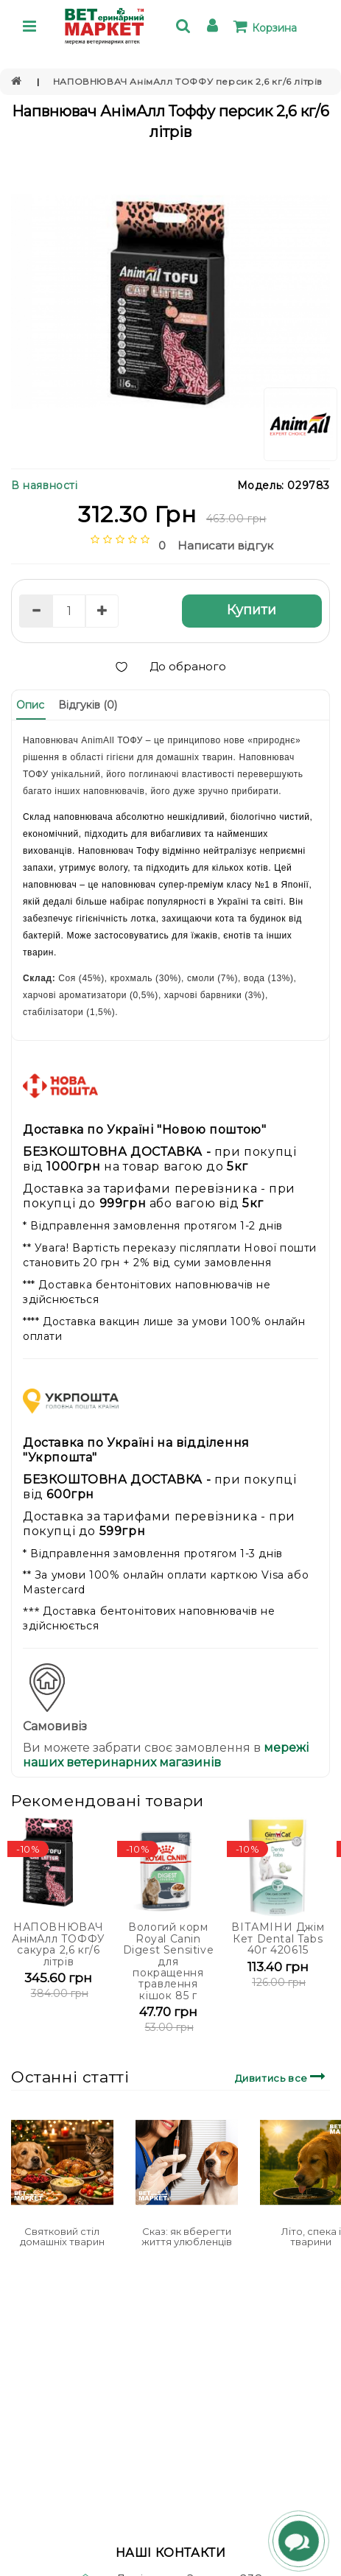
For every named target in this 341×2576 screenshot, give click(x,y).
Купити (251, 610)
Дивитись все (282, 2076)
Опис (30, 705)
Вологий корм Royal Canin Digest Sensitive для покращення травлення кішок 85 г (168, 1960)
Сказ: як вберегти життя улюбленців (186, 2236)
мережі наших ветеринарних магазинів (166, 1755)
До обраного (171, 666)
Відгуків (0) (87, 705)
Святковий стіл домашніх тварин (62, 2236)
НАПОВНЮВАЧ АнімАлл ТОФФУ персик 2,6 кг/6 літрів (188, 81)
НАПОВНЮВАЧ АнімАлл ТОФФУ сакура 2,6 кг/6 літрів (58, 1944)
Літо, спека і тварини (311, 2236)
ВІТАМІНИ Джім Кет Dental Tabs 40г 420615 (277, 1938)
